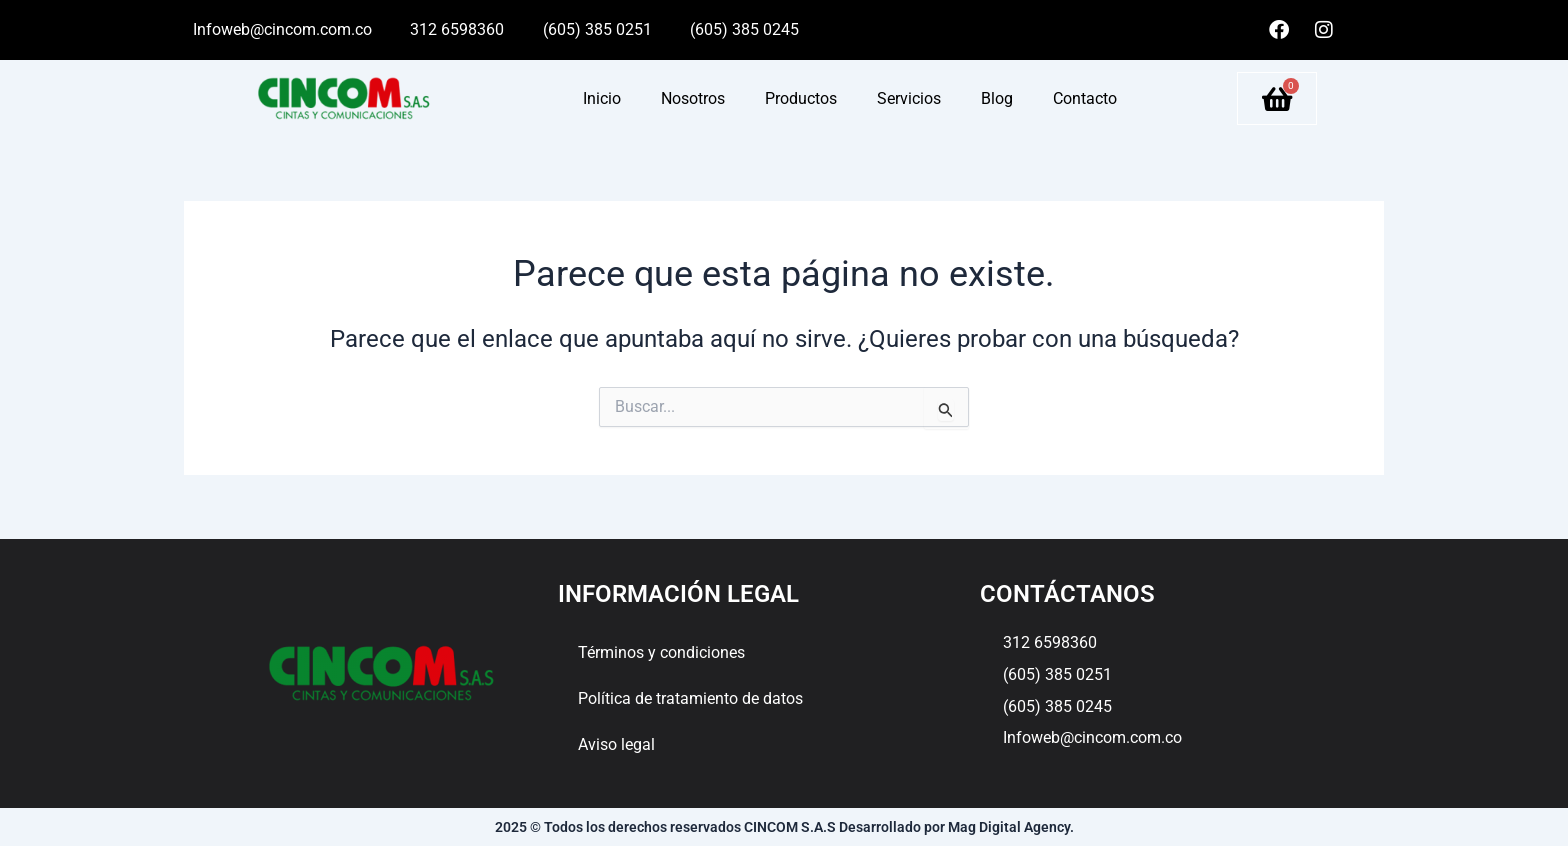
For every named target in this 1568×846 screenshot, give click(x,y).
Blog (997, 98)
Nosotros (693, 98)
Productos (801, 98)
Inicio (602, 98)
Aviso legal (616, 744)
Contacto (1085, 98)
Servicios (909, 98)
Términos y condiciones (661, 652)
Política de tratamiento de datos (690, 698)
